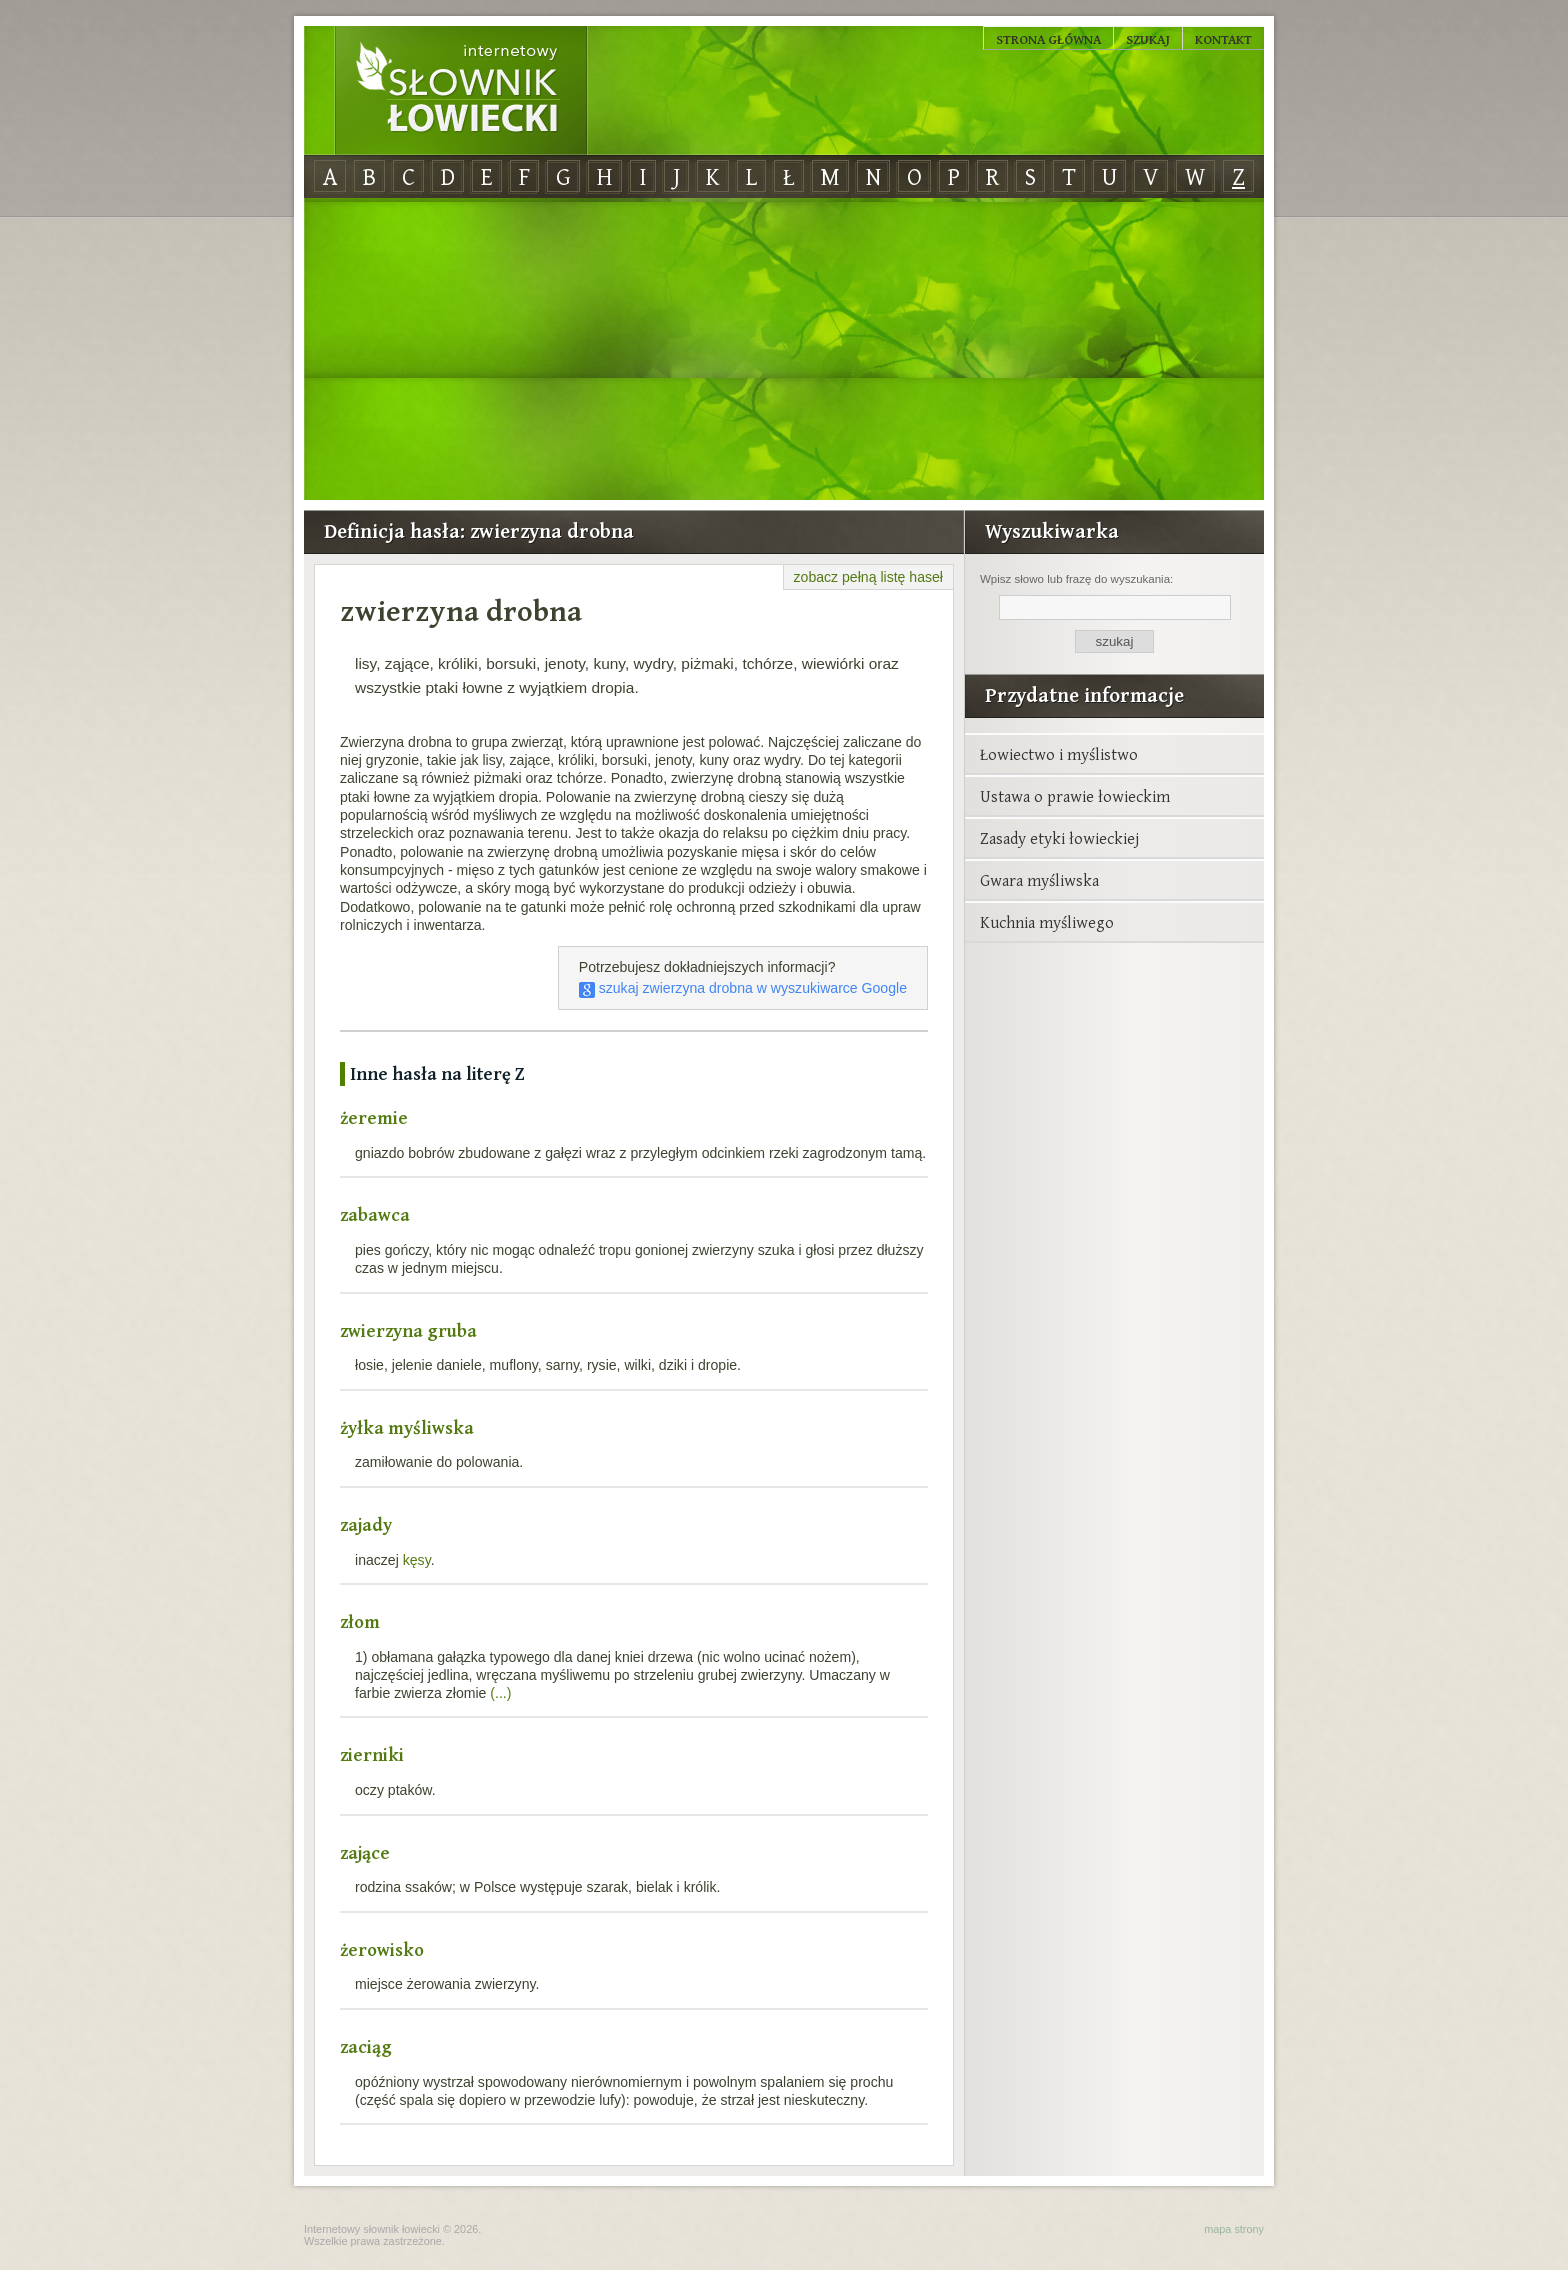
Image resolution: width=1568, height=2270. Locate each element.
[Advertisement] (784, 350)
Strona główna (1048, 39)
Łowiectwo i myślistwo (1059, 754)
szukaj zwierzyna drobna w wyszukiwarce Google (743, 988)
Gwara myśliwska (1039, 880)
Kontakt (1223, 39)
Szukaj (1148, 39)
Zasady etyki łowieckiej (1059, 838)
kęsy (417, 1560)
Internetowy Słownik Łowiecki (461, 91)
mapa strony (1234, 2229)
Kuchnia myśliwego (1047, 922)
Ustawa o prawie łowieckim (1075, 796)
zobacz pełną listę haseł (868, 577)
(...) (500, 1693)
